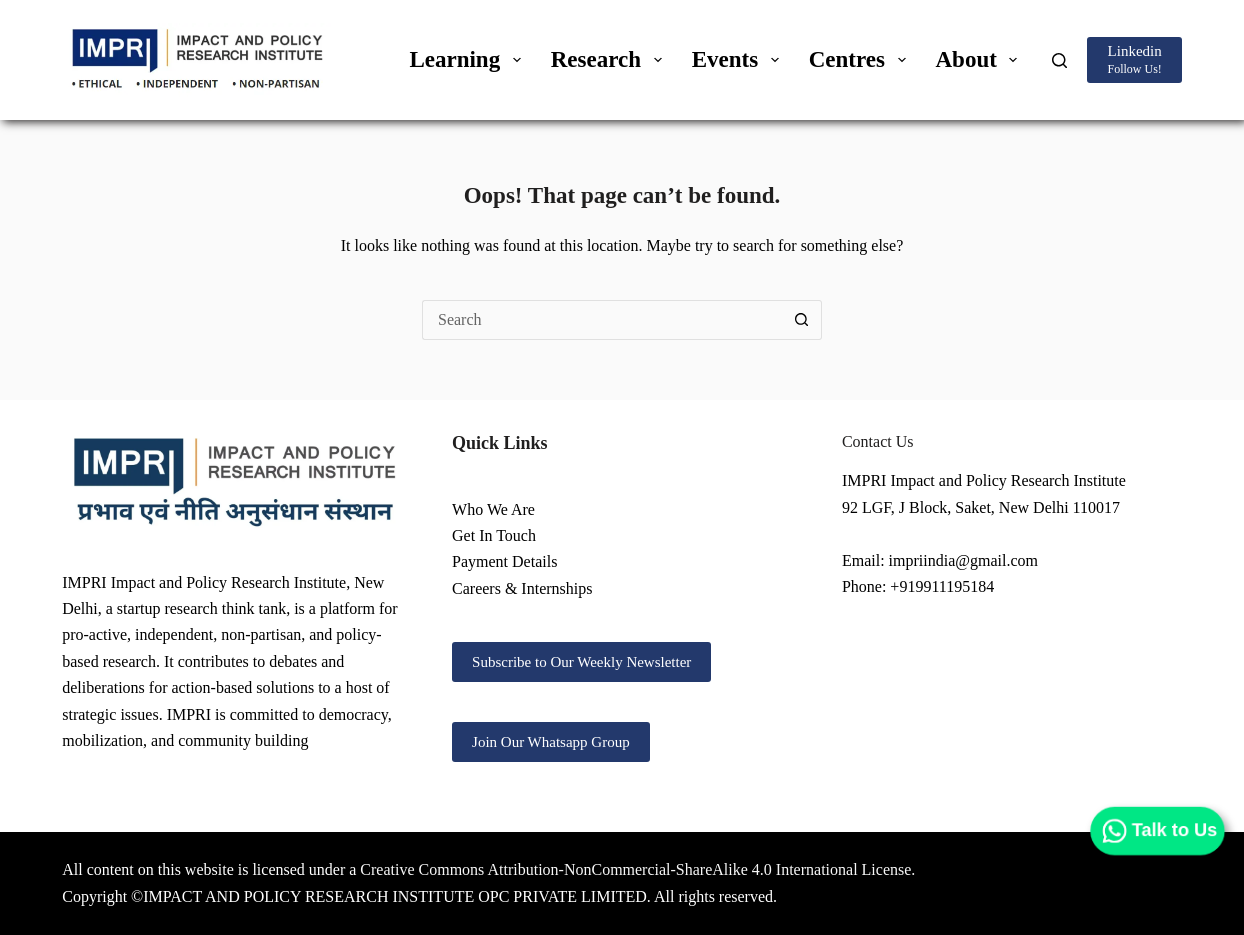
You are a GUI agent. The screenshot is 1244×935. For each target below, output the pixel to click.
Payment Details (504, 561)
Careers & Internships (522, 588)
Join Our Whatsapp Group (551, 742)
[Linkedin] (1134, 59)
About (981, 59)
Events (739, 59)
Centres (861, 59)
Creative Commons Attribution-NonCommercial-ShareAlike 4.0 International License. (637, 869)
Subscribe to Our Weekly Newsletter (581, 662)
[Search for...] (602, 320)
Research (610, 59)
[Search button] (802, 320)
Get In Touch (494, 535)
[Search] (1059, 60)
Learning (468, 59)
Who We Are (493, 509)
